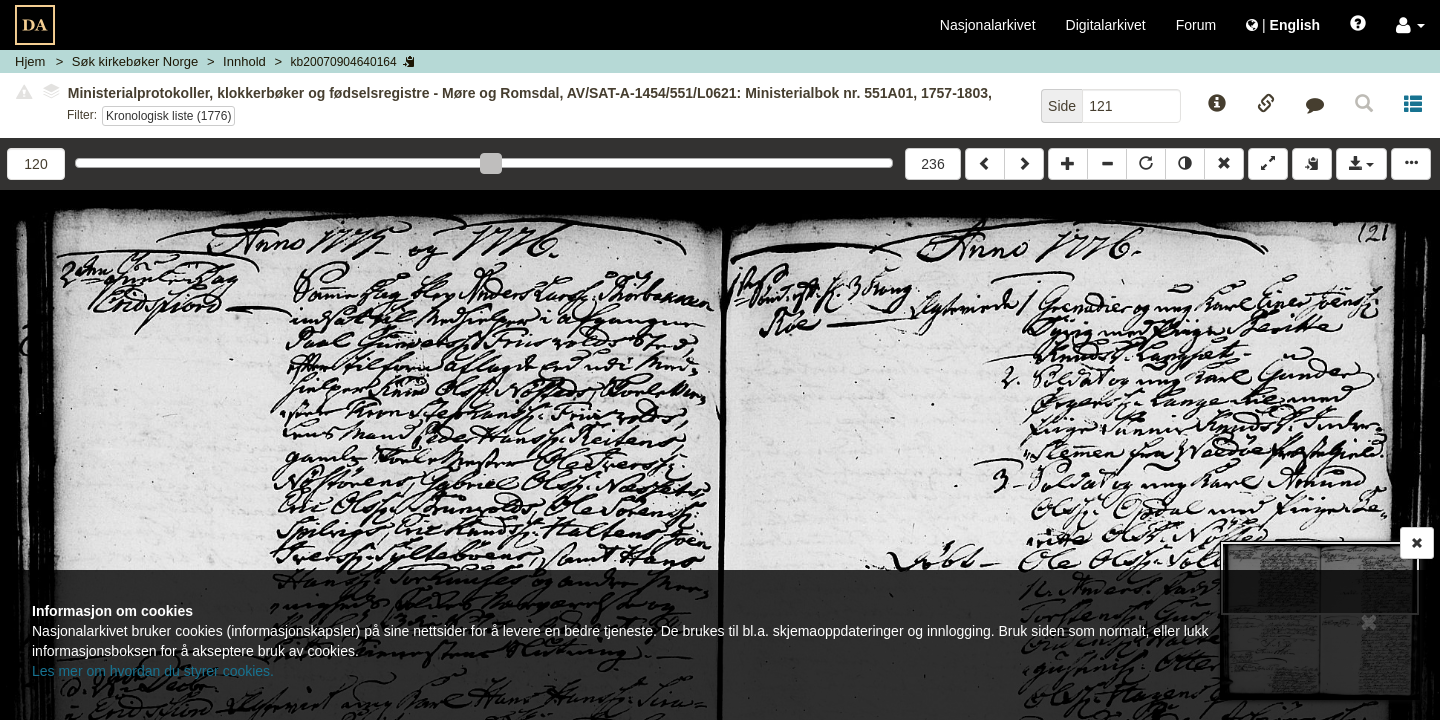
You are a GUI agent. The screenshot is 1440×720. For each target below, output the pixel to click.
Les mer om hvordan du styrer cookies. (153, 671)
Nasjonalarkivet (988, 25)
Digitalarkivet (1106, 25)
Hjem (30, 61)
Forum (1196, 25)
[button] (1410, 25)
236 (932, 164)
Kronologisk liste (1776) (168, 116)
